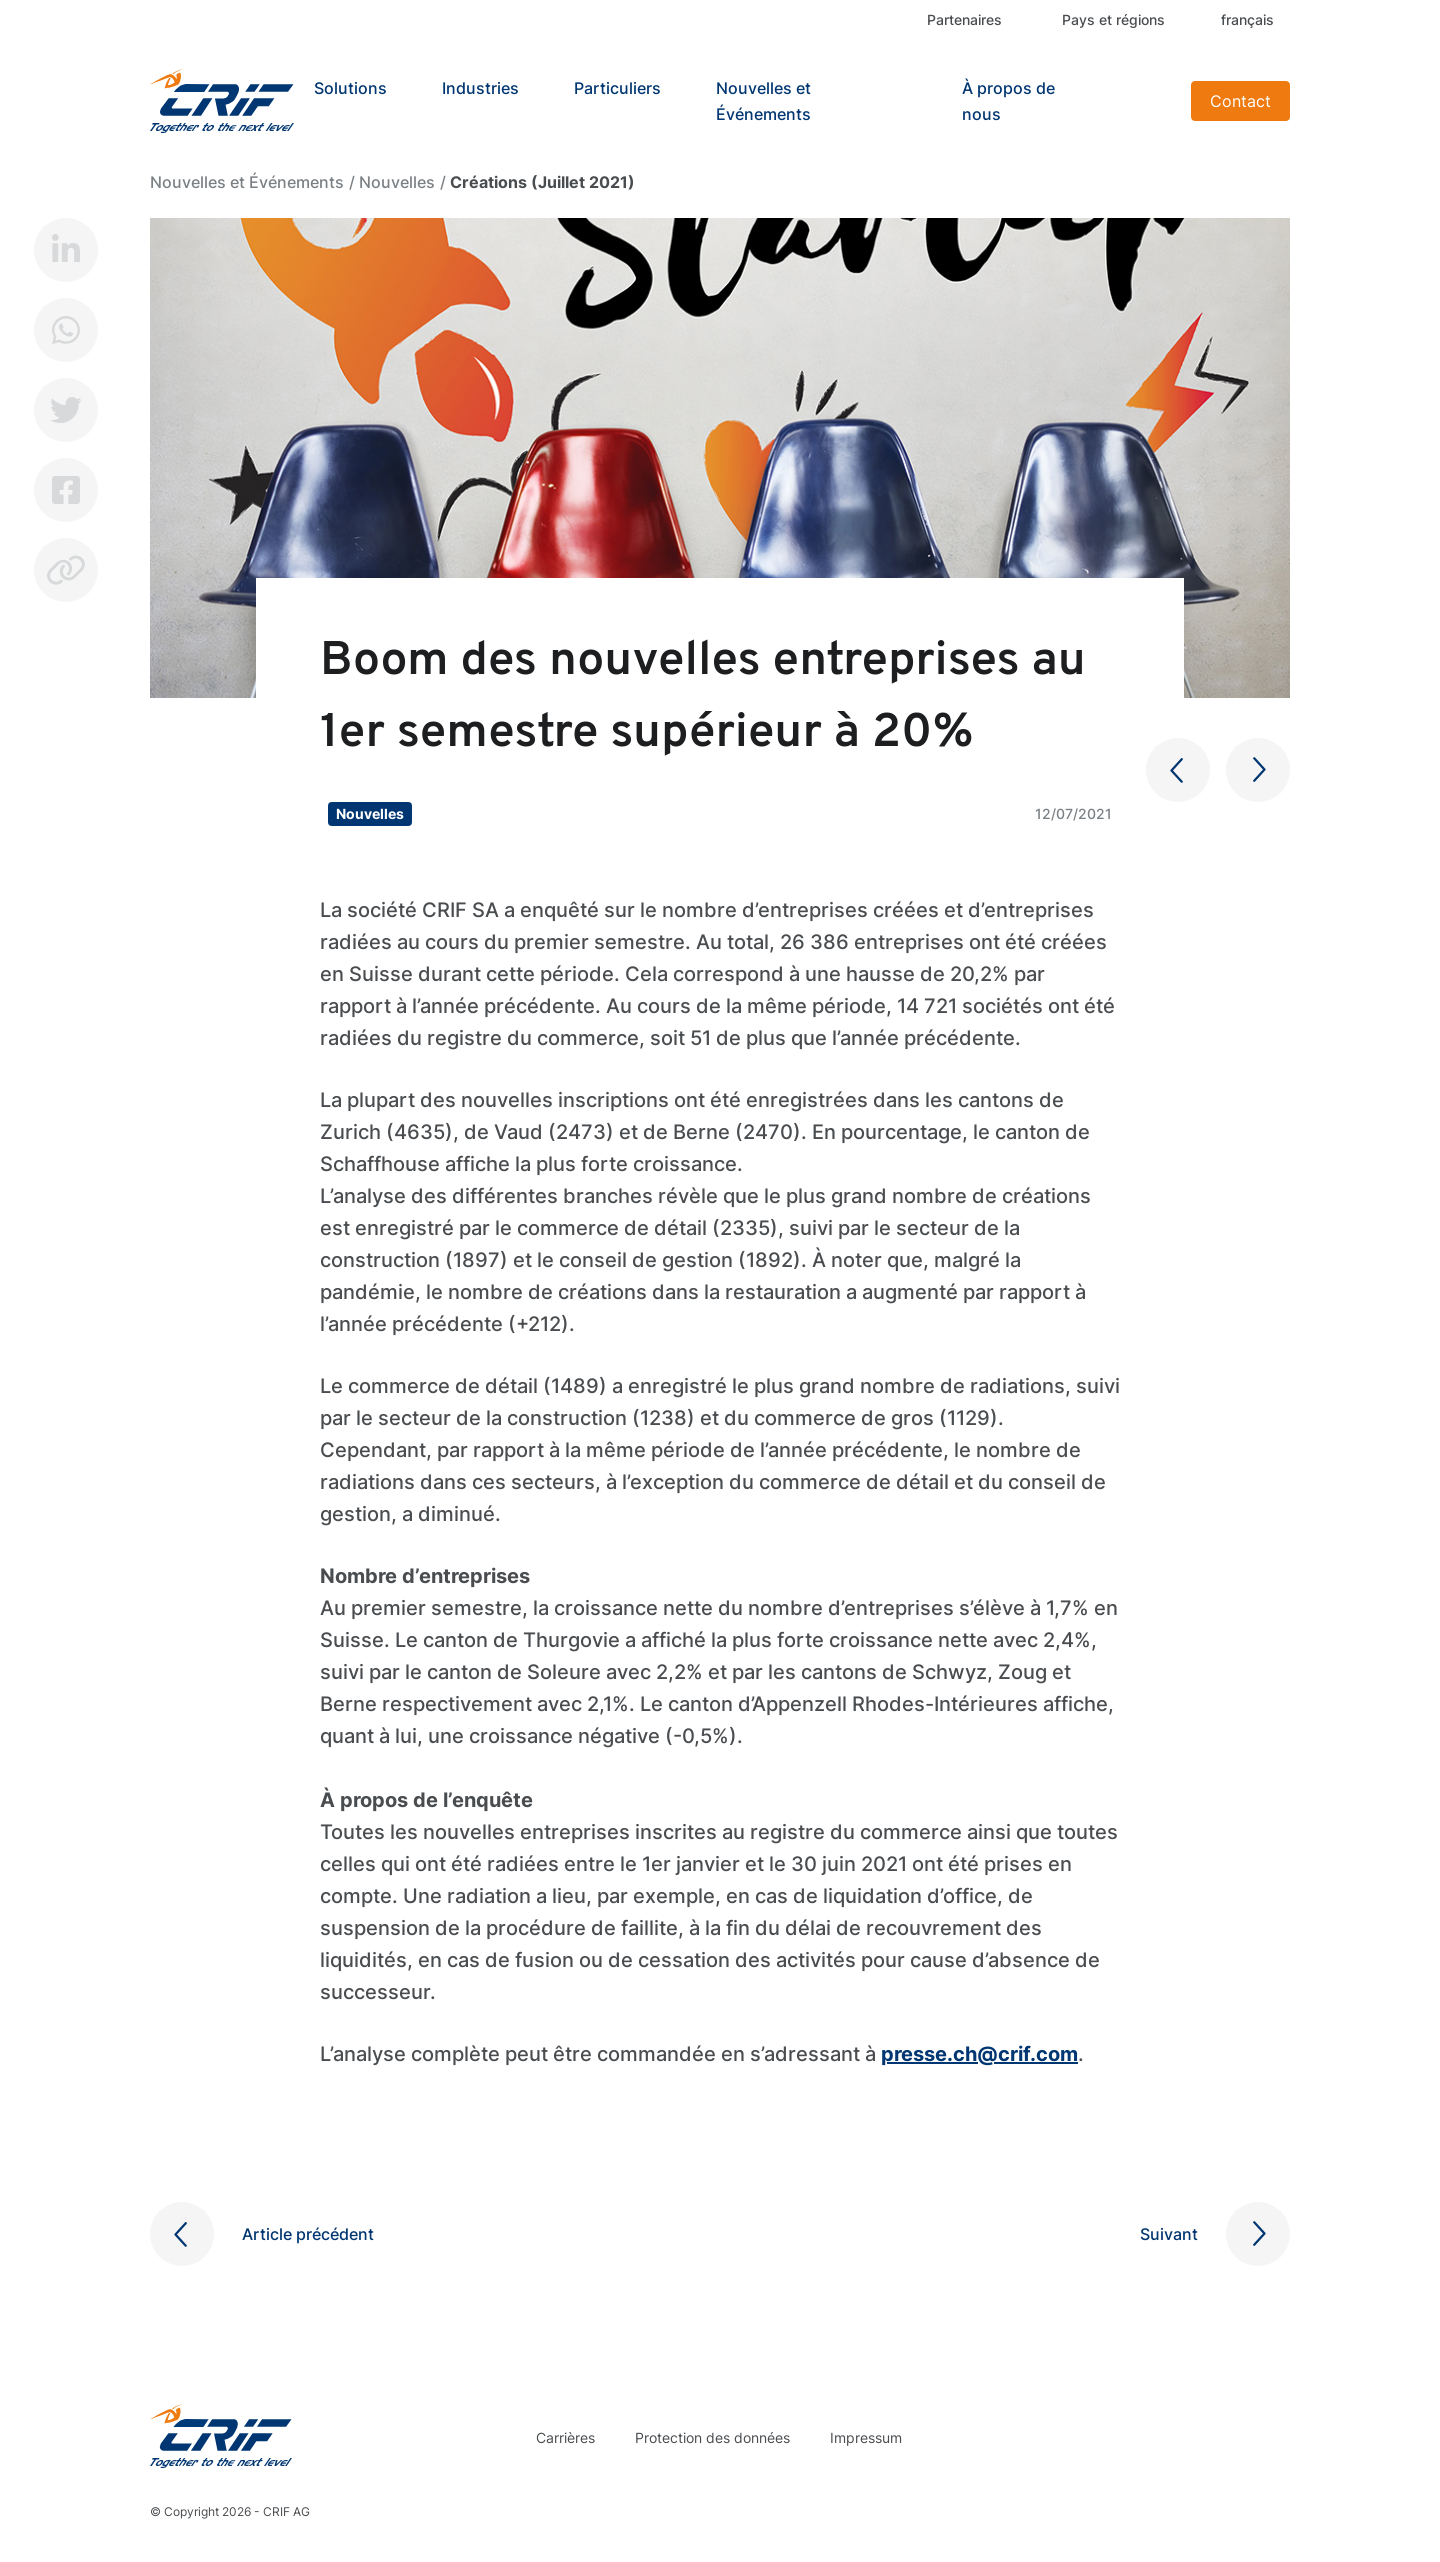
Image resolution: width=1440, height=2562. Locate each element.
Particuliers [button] (617, 88)
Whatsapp (66, 330)
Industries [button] (480, 88)
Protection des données (712, 2437)
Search (1151, 101)
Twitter (66, 410)
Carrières (565, 2437)
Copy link (66, 570)
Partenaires (964, 19)
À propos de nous (1008, 101)
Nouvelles (397, 182)
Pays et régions (1113, 19)
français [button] (1247, 19)
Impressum (866, 2437)
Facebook (66, 490)
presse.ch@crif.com (979, 2054)
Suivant (1169, 2234)
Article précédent (308, 2234)
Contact (1240, 101)
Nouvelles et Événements (763, 101)
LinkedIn (66, 250)
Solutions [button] (350, 88)
